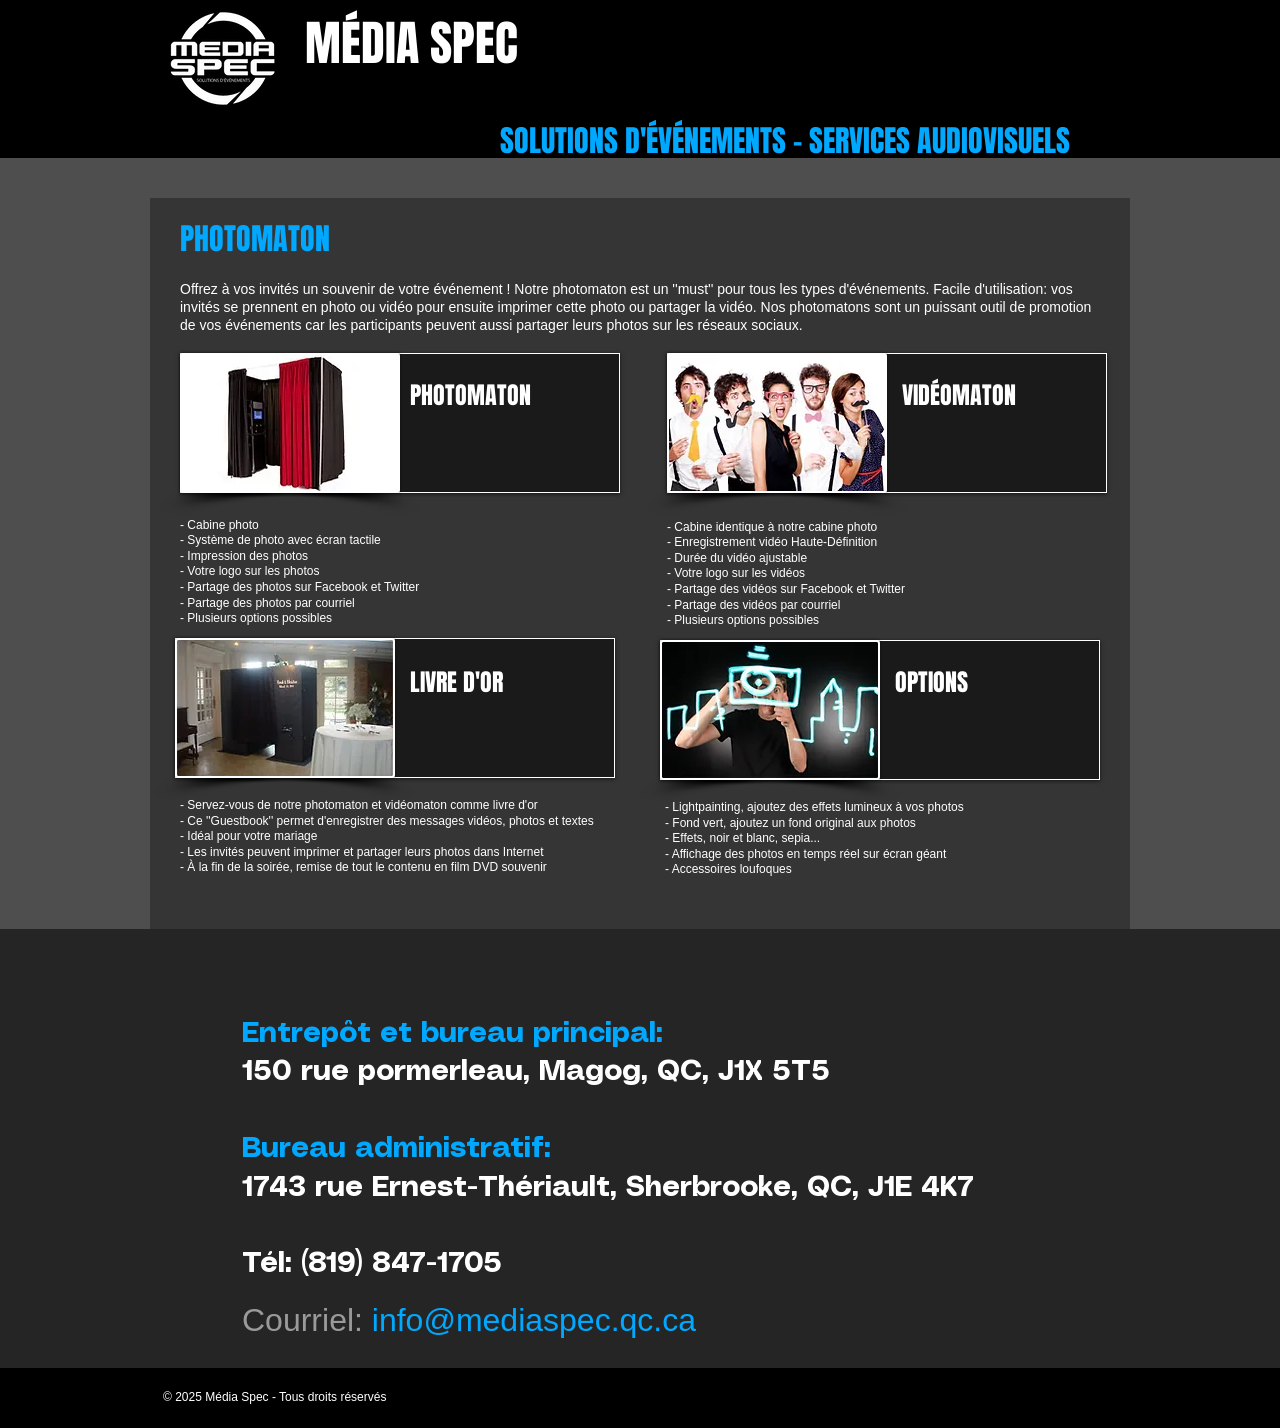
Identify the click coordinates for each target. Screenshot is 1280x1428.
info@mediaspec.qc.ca (534, 1320)
